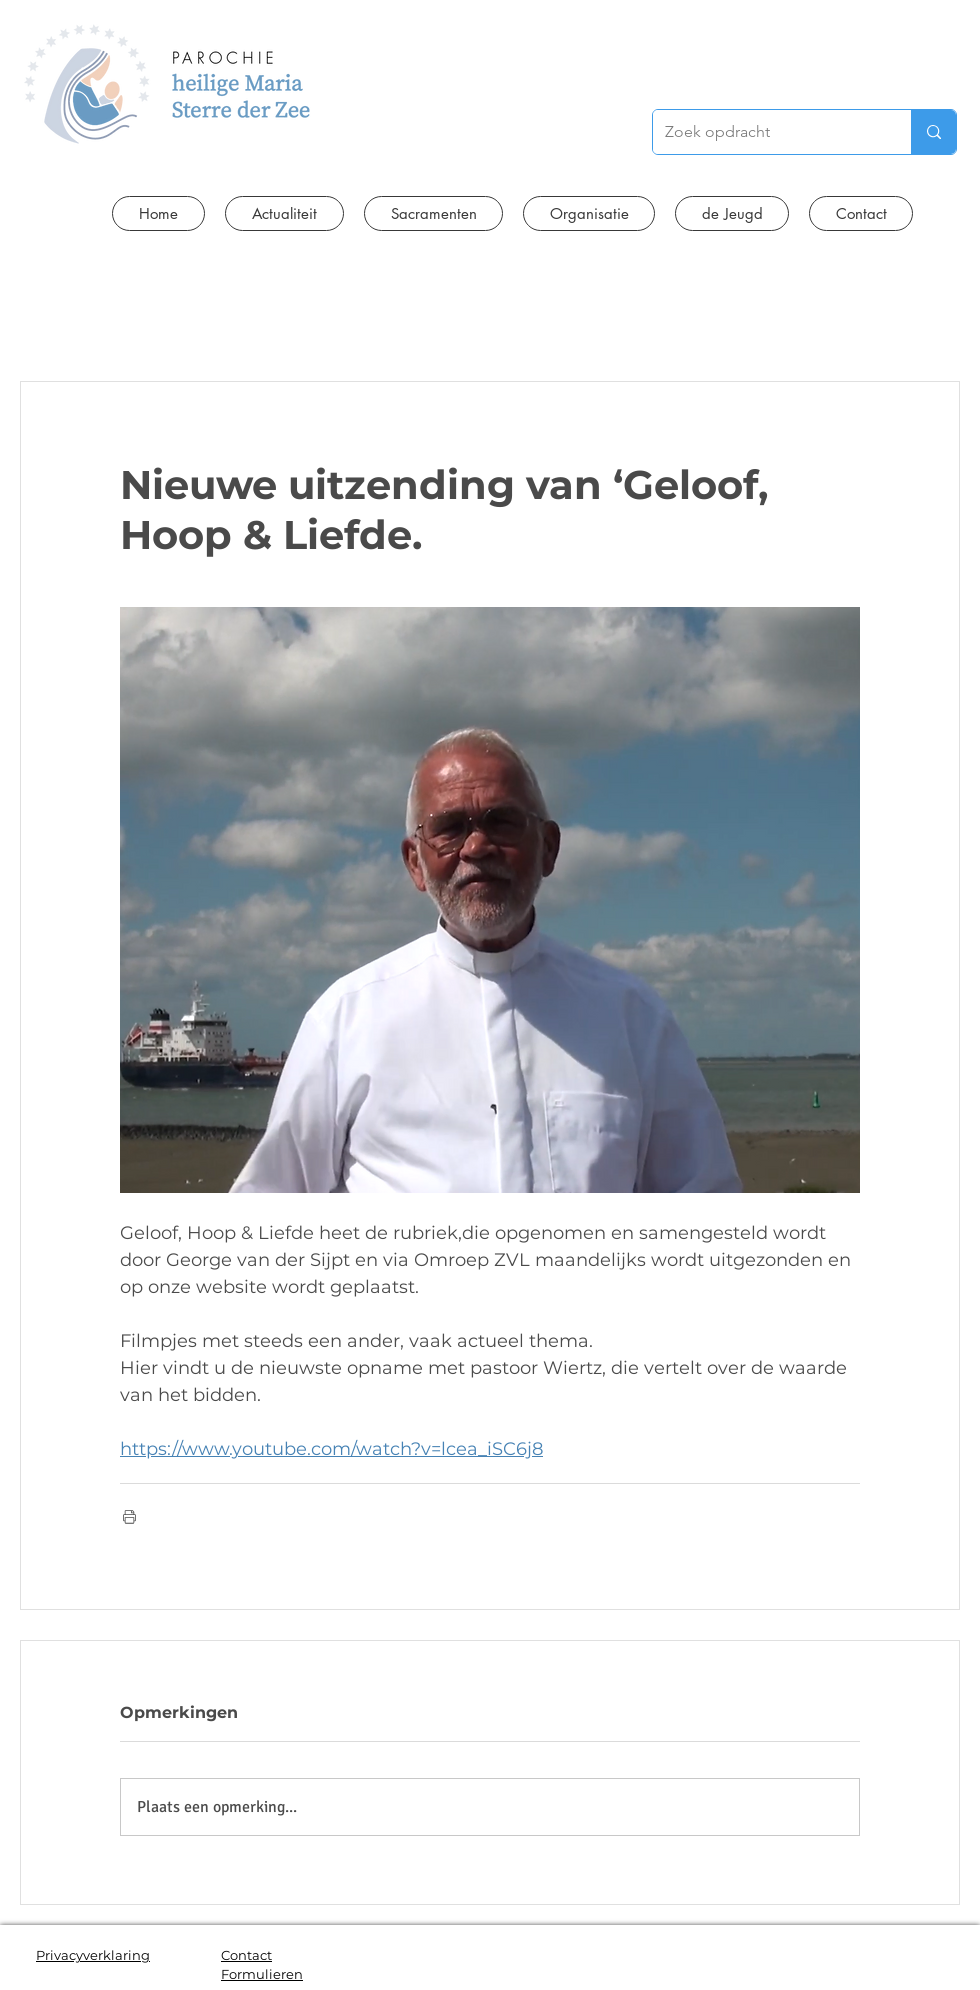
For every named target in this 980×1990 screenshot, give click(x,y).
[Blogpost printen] (129, 1516)
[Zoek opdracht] (767, 132)
